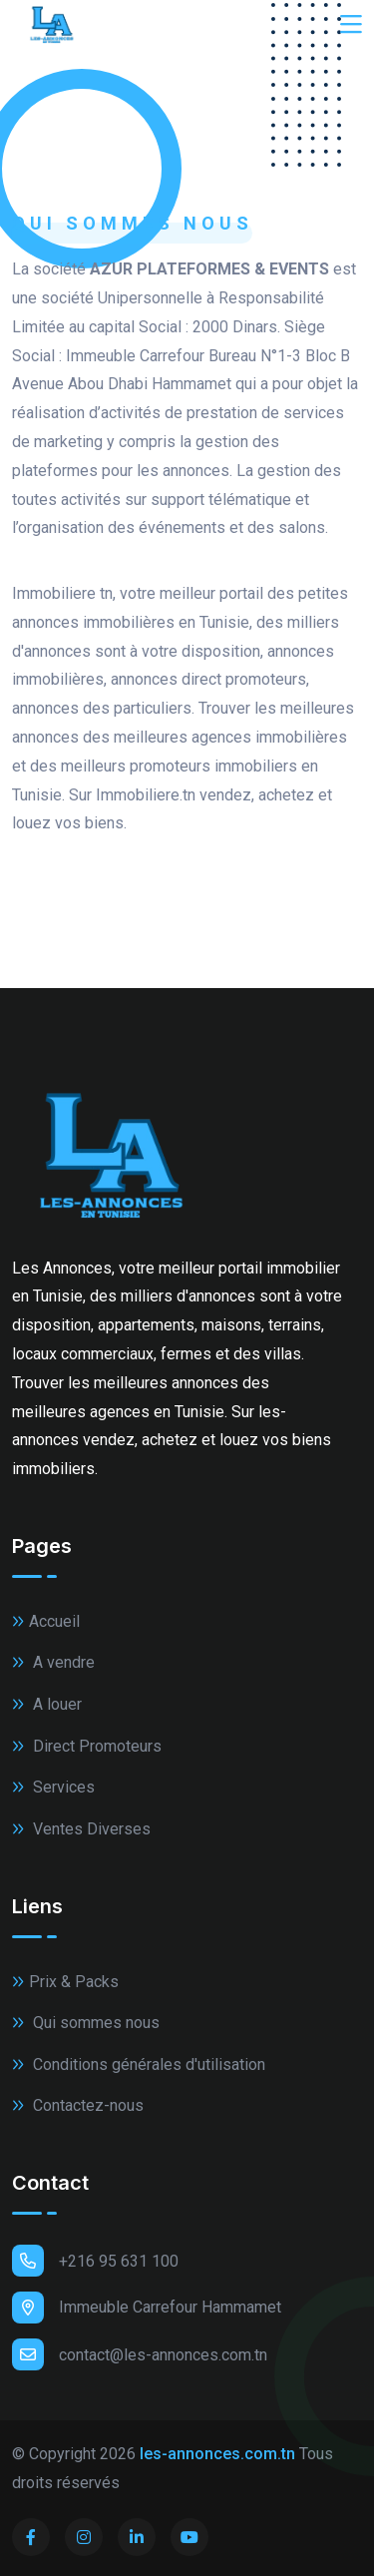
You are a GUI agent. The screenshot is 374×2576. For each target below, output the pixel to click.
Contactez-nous (78, 2105)
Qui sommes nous (86, 2022)
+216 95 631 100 (95, 2261)
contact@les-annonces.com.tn (139, 2354)
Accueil (46, 1621)
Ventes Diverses (81, 1828)
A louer (47, 1704)
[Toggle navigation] (351, 25)
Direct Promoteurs (87, 1746)
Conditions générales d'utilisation (138, 2064)
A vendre (53, 1662)
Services (53, 1787)
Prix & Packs (65, 1981)
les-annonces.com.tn (217, 2453)
